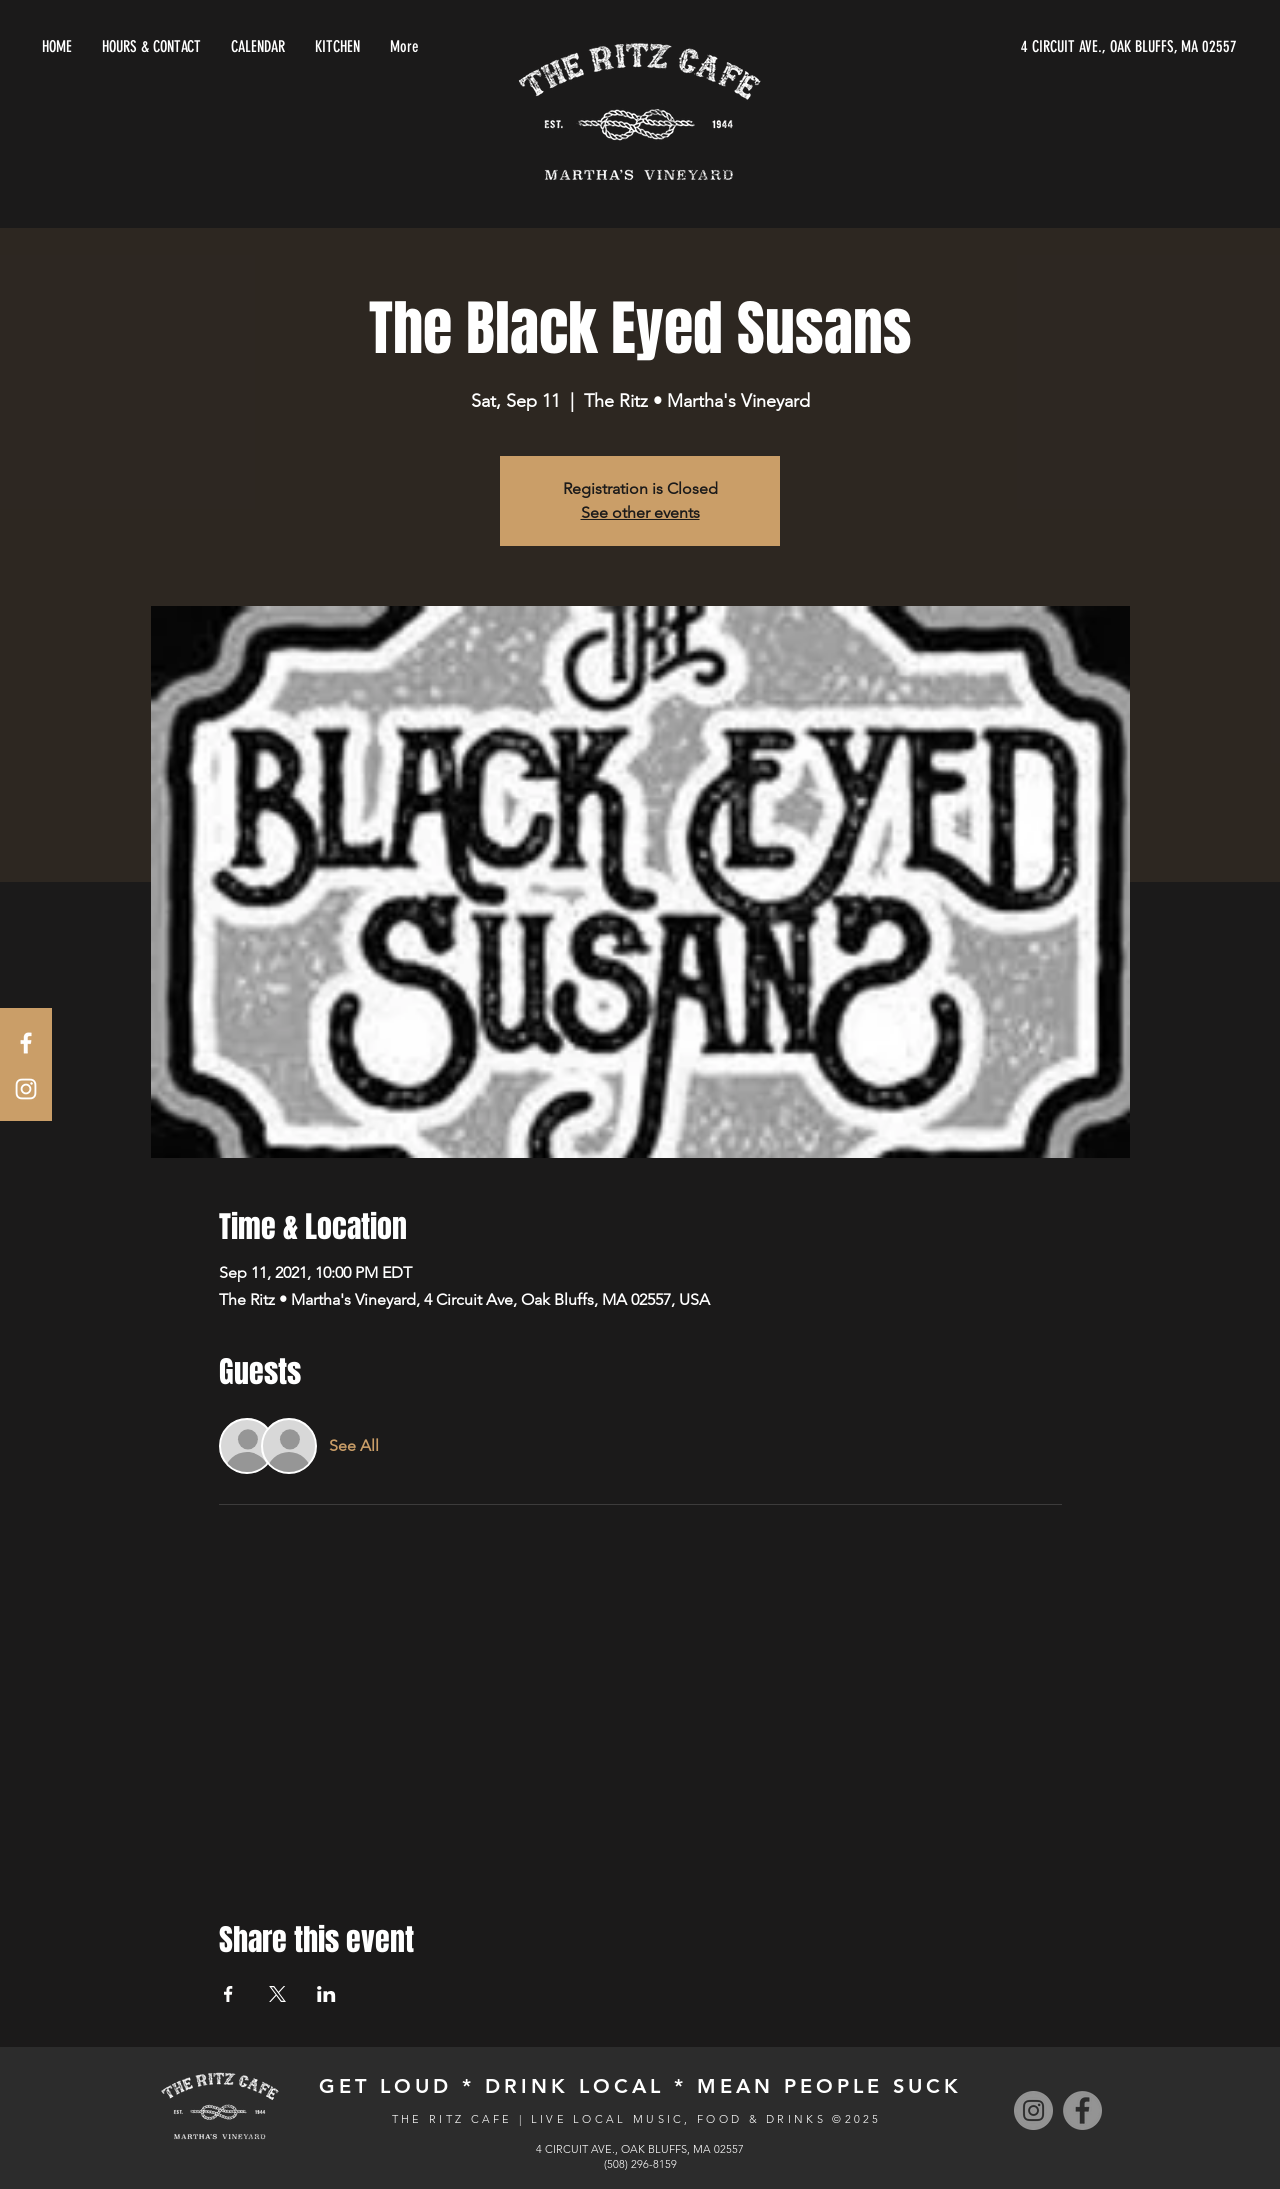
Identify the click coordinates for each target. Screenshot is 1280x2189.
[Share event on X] (277, 1994)
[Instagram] (1033, 2110)
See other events (640, 512)
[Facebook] (1082, 2110)
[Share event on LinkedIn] (326, 1994)
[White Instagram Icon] (26, 1089)
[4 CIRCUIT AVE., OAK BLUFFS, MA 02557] (1048, 47)
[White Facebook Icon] (26, 1043)
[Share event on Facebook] (228, 1994)
